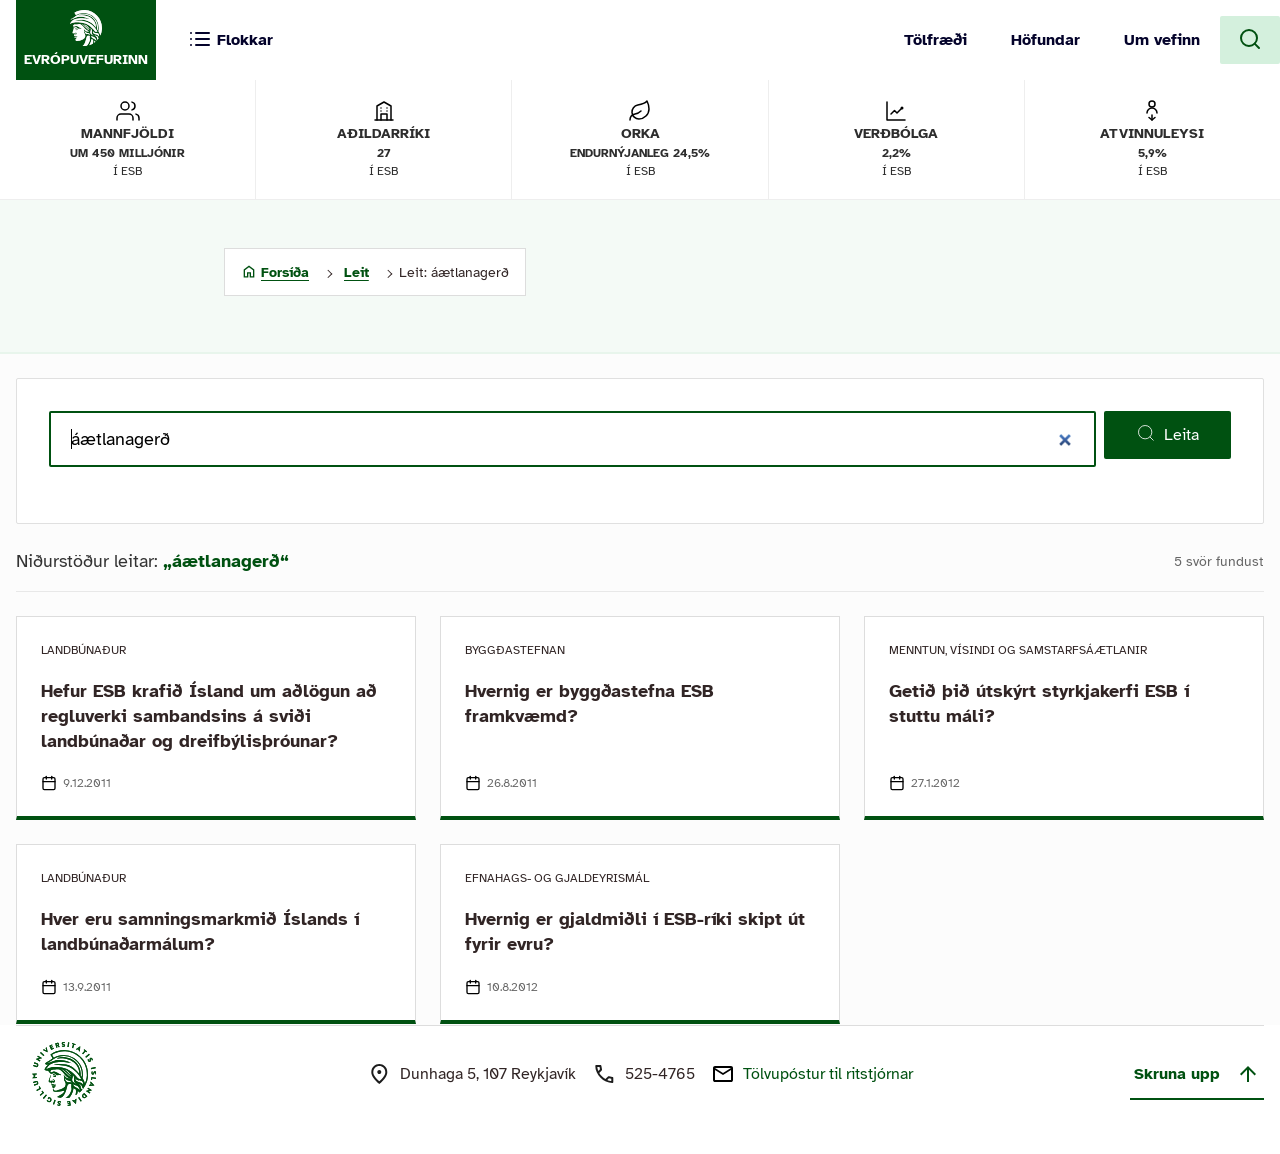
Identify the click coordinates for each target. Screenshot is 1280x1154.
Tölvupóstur (828, 1074)
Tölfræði (935, 40)
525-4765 (660, 1074)
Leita (1167, 434)
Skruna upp (1197, 1074)
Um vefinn (1162, 40)
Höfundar (1045, 40)
